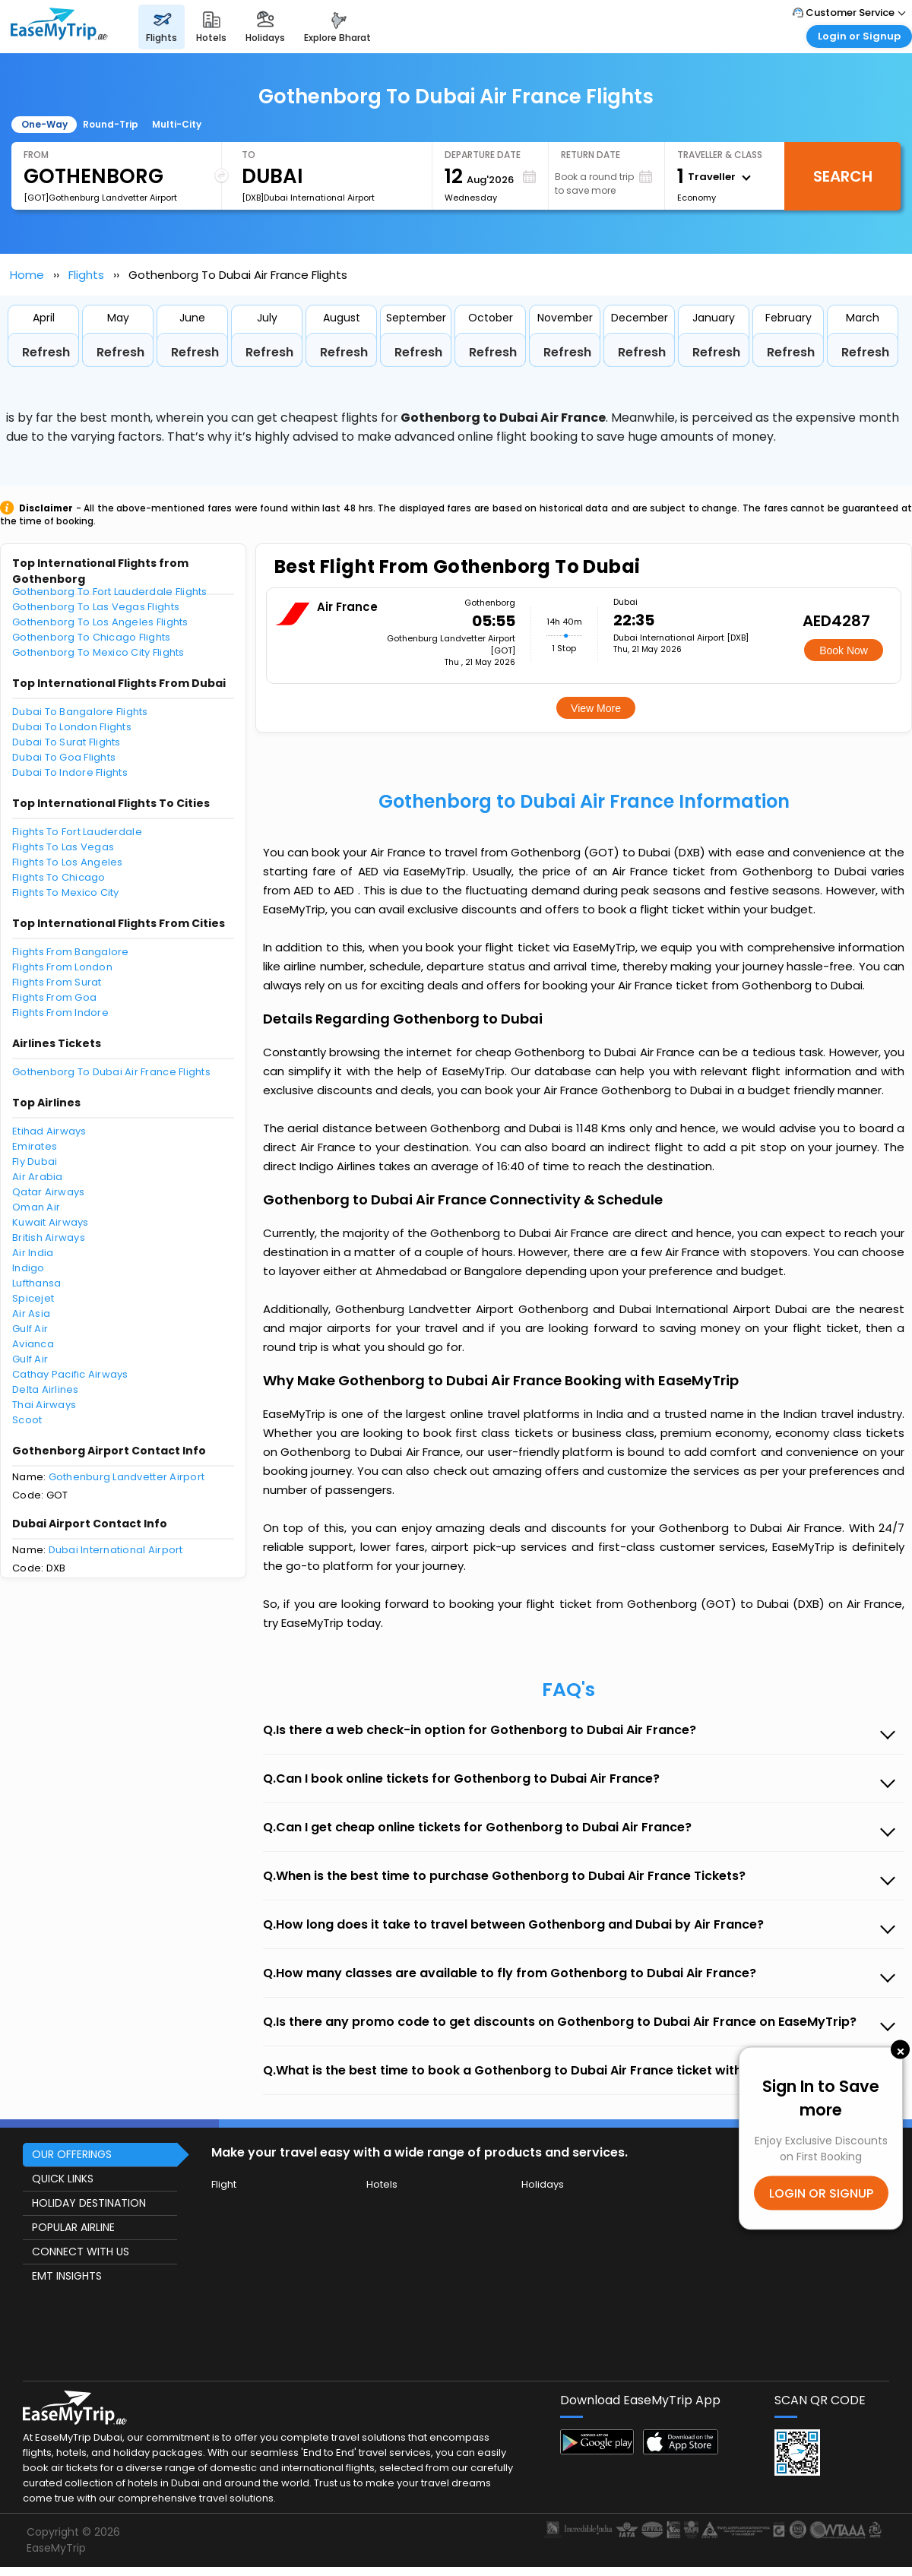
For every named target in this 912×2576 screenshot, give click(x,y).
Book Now (843, 650)
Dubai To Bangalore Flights (80, 711)
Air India (32, 1252)
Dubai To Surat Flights (66, 742)
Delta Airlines (45, 1389)
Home (27, 275)
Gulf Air (30, 1328)
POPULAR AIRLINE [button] (73, 2227)
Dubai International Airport (116, 1550)
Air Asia (31, 1313)
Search (842, 176)
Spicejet (33, 1298)
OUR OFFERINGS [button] (72, 2154)
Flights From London (62, 967)
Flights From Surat (57, 982)
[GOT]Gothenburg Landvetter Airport (100, 197)
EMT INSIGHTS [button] (67, 2275)
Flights (86, 275)
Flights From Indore (60, 1012)
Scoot (27, 1420)
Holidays (542, 2184)
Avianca (33, 1344)
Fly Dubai (34, 1161)
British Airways (48, 1237)
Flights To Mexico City (65, 892)
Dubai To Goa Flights (64, 757)
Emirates (34, 1146)
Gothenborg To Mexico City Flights (98, 652)
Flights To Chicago (59, 877)
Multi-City (176, 124)
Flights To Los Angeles (67, 862)
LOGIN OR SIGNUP (821, 2192)
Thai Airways (44, 1404)
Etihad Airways (49, 1131)
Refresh (46, 352)
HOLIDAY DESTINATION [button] (89, 2202)
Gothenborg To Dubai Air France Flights (111, 1072)
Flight (223, 2184)
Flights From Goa (54, 997)
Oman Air (36, 1207)
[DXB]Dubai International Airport (308, 197)
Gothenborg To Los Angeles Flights (100, 622)
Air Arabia (37, 1176)
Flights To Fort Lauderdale (77, 831)
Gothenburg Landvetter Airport (127, 1477)
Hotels (381, 2184)
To (248, 154)
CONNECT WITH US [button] (80, 2251)
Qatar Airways (48, 1192)
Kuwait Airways (50, 1222)
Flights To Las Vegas (63, 847)
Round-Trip (110, 124)
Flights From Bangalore (70, 952)
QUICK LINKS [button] (62, 2178)
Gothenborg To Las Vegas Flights (95, 607)
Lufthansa (36, 1283)
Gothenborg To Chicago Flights (91, 637)
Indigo (28, 1268)
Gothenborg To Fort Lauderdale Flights (109, 591)
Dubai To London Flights (71, 727)
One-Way (44, 124)
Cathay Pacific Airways (70, 1374)
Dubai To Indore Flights (70, 772)
